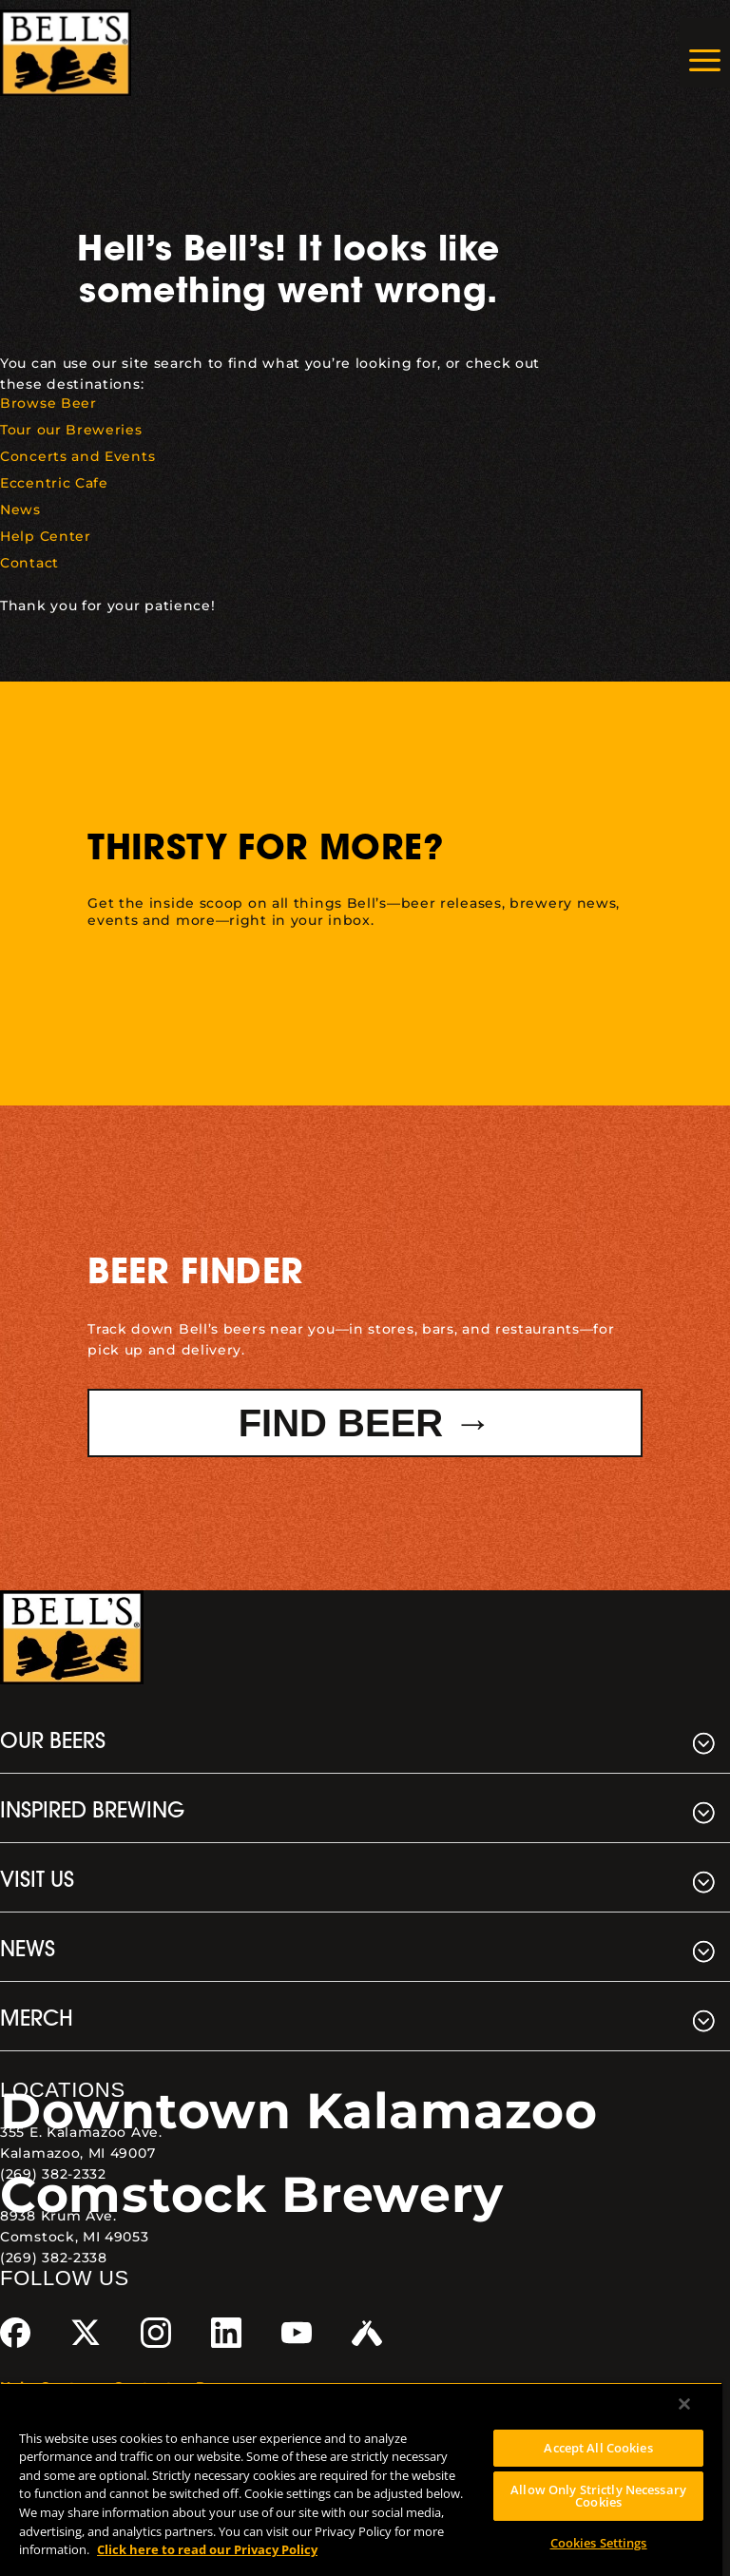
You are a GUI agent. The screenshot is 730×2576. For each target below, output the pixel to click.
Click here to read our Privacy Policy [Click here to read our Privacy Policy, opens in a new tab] (207, 2549)
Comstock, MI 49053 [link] (74, 2236)
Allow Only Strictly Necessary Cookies (598, 2495)
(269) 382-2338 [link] (53, 2257)
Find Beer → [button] (365, 1423)
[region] (361, 2479)
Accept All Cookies (598, 2447)
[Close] (684, 2404)
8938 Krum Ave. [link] (58, 2215)
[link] (65, 53)
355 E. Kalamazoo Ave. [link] (81, 2132)
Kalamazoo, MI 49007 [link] (77, 2153)
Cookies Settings (598, 2542)
